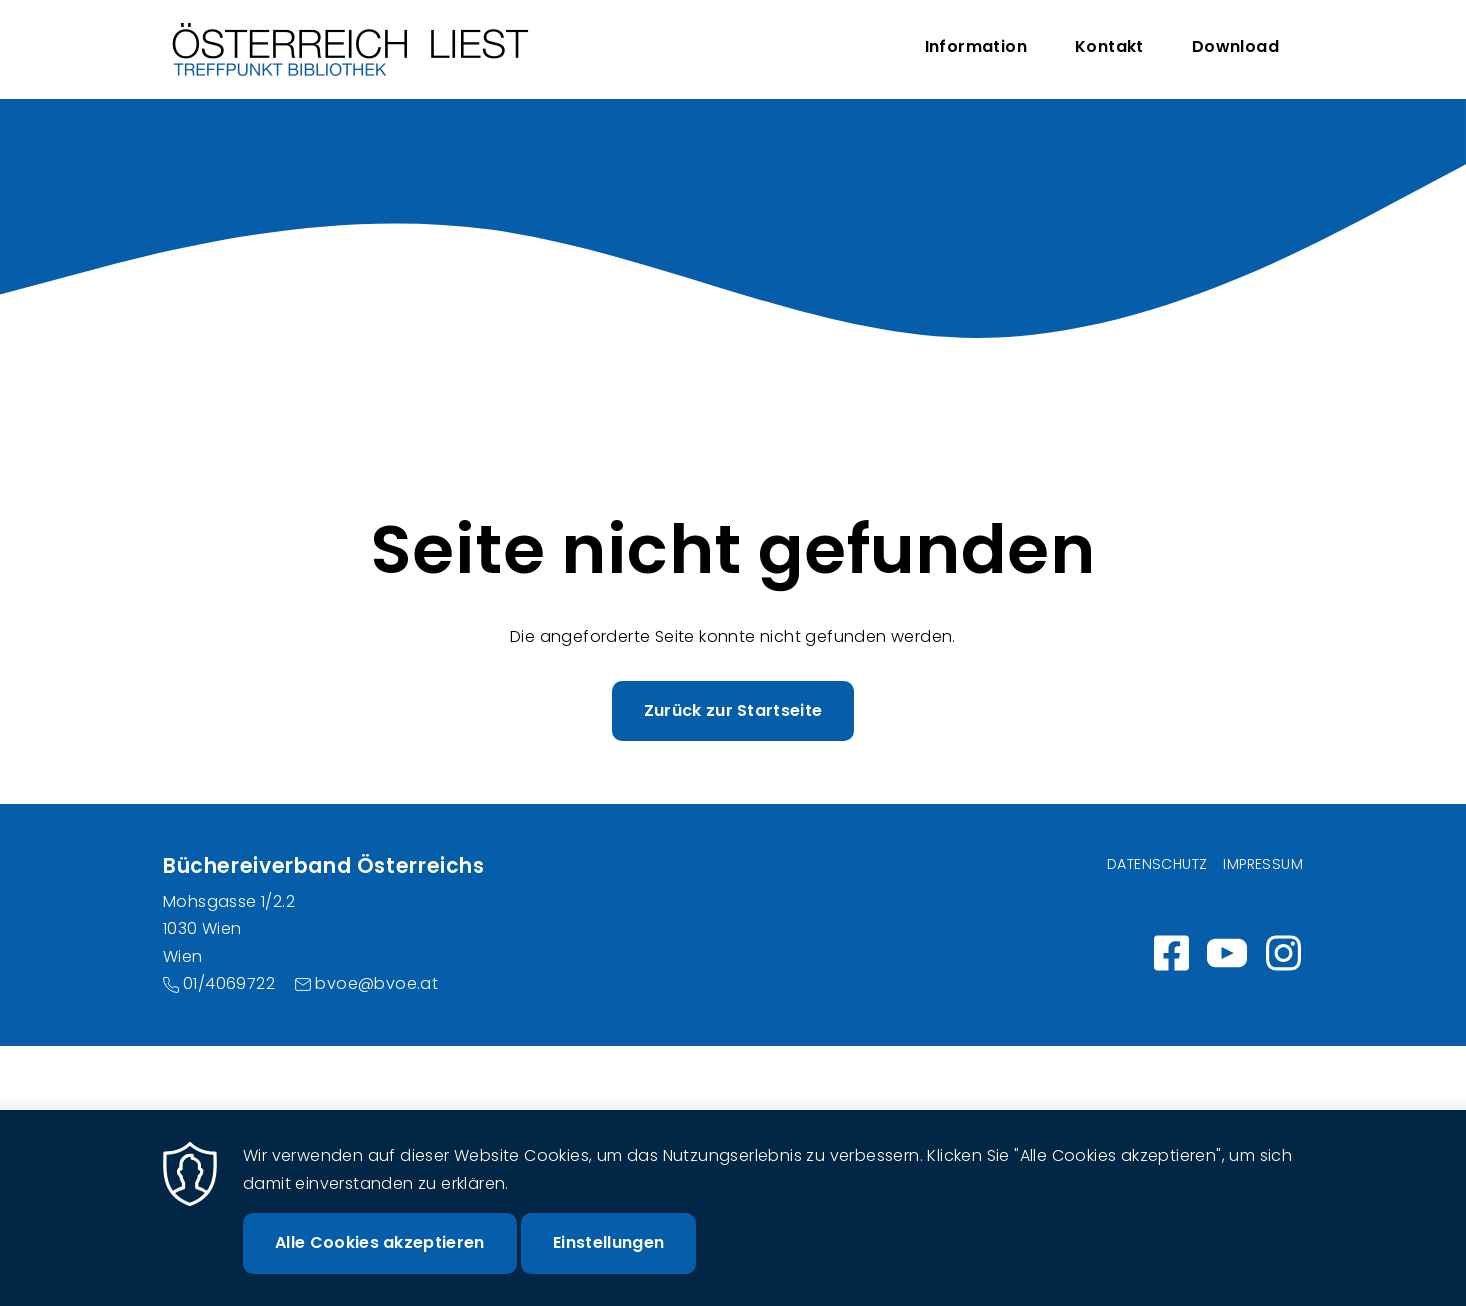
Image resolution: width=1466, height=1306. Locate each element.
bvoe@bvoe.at (376, 983)
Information (976, 46)
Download (1235, 46)
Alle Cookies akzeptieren (380, 1259)
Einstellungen (608, 1259)
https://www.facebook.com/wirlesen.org (1171, 953)
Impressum (1263, 864)
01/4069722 (229, 983)
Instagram (1283, 953)
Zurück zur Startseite (733, 710)
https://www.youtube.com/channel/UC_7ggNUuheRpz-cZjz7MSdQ (1227, 953)
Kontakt (1109, 46)
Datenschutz (1157, 864)
